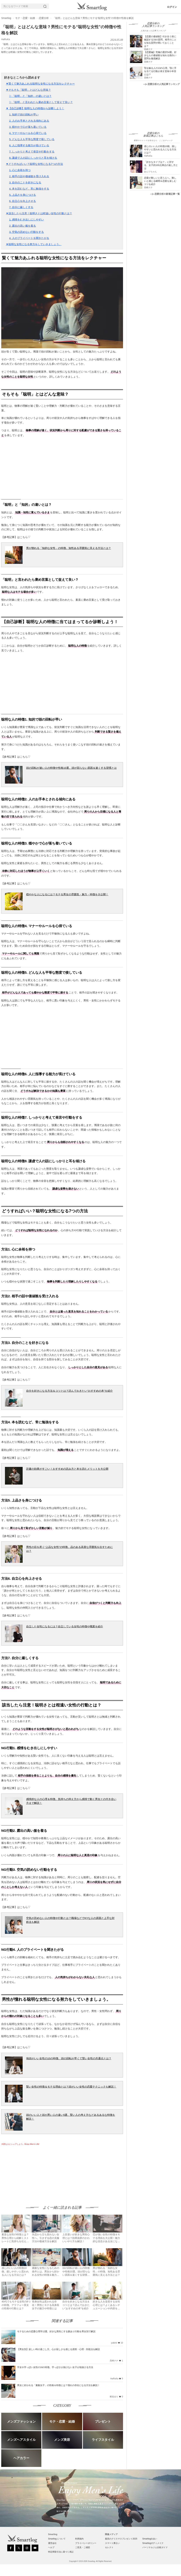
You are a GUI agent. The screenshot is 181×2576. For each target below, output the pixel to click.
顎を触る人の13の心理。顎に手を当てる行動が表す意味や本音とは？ (160, 71)
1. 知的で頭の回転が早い (24, 114)
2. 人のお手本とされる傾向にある (29, 120)
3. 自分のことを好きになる (25, 182)
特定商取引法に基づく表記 (61, 2552)
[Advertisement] (31, 2172)
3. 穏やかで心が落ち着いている (28, 126)
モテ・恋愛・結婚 (25, 18)
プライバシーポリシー (85, 2543)
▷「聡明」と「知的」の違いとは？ (30, 95)
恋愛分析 (44, 18)
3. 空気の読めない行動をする (26, 231)
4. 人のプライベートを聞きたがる (29, 238)
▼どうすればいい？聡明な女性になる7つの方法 (34, 163)
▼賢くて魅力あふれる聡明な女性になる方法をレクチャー (40, 83)
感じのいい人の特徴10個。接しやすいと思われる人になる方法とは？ (160, 149)
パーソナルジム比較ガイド (155, 2547)
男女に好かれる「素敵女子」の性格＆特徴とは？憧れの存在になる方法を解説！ (58, 2385)
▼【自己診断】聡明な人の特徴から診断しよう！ (35, 108)
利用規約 (79, 2539)
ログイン (172, 6)
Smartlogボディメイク (153, 2543)
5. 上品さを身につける (22, 194)
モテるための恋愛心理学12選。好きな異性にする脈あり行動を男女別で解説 (56, 2331)
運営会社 (52, 2543)
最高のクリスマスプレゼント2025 (121, 2539)
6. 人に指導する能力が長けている (29, 145)
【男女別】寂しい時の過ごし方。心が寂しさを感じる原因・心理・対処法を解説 (58, 2349)
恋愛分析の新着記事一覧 (165, 194)
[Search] (45, 6)
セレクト (109, 2547)
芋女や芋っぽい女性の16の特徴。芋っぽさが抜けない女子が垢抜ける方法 (55, 2367)
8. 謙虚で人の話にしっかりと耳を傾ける (33, 157)
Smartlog (6, 18)
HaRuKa (5, 39)
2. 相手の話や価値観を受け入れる (29, 176)
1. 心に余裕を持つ (20, 170)
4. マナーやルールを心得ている (28, 133)
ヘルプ (51, 2547)
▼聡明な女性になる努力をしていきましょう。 (34, 244)
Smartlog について (57, 2539)
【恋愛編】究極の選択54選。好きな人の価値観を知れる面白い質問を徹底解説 (160, 55)
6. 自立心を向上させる (22, 200)
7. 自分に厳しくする (21, 207)
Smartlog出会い (149, 2539)
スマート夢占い (112, 2543)
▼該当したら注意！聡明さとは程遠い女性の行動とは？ (39, 213)
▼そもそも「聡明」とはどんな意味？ (28, 89)
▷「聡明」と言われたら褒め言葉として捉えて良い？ (41, 102)
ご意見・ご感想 (82, 2547)
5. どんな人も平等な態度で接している (32, 139)
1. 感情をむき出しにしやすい (26, 219)
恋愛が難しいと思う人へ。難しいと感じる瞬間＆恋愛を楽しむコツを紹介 (160, 181)
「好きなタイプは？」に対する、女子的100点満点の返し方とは (161, 165)
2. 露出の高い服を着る (22, 225)
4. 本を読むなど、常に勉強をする (29, 188)
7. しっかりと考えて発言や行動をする (32, 151)
